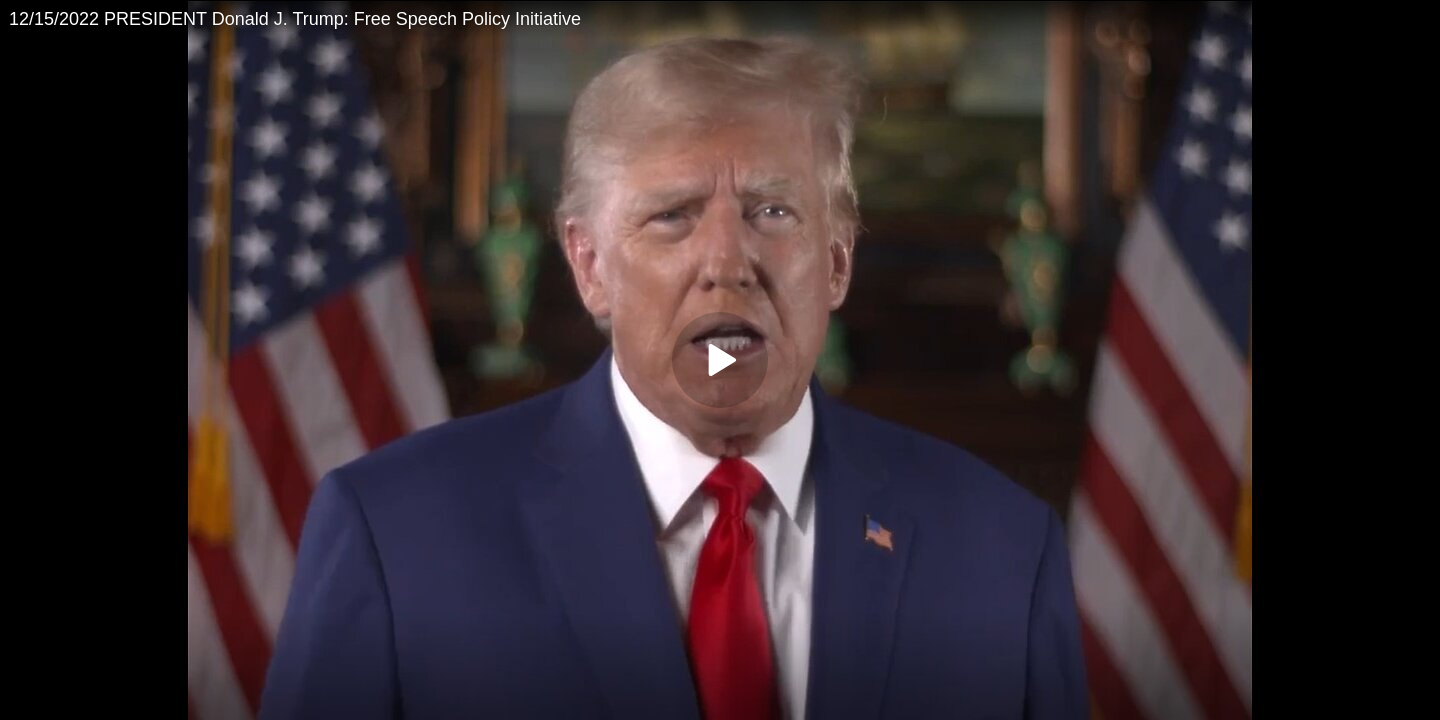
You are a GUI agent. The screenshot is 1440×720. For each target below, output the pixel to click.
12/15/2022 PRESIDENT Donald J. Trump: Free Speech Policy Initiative (295, 19)
